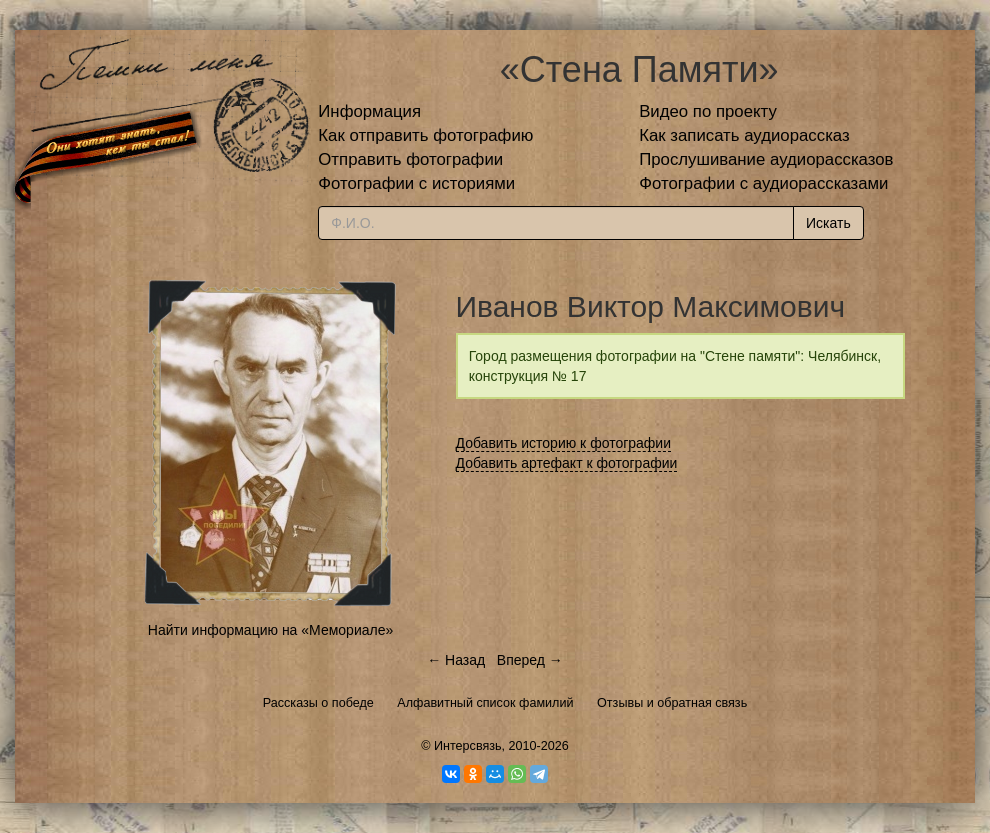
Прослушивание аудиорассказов (766, 159)
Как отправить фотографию (425, 135)
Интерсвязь (468, 746)
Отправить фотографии (410, 159)
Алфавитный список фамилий (485, 703)
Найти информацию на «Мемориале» (270, 630)
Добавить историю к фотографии (564, 443)
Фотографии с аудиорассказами (763, 183)
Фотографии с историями (416, 183)
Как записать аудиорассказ (744, 135)
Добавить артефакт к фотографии (567, 463)
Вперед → (530, 660)
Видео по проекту (708, 111)
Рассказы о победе (318, 703)
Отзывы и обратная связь (672, 703)
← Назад (456, 660)
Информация (369, 111)
